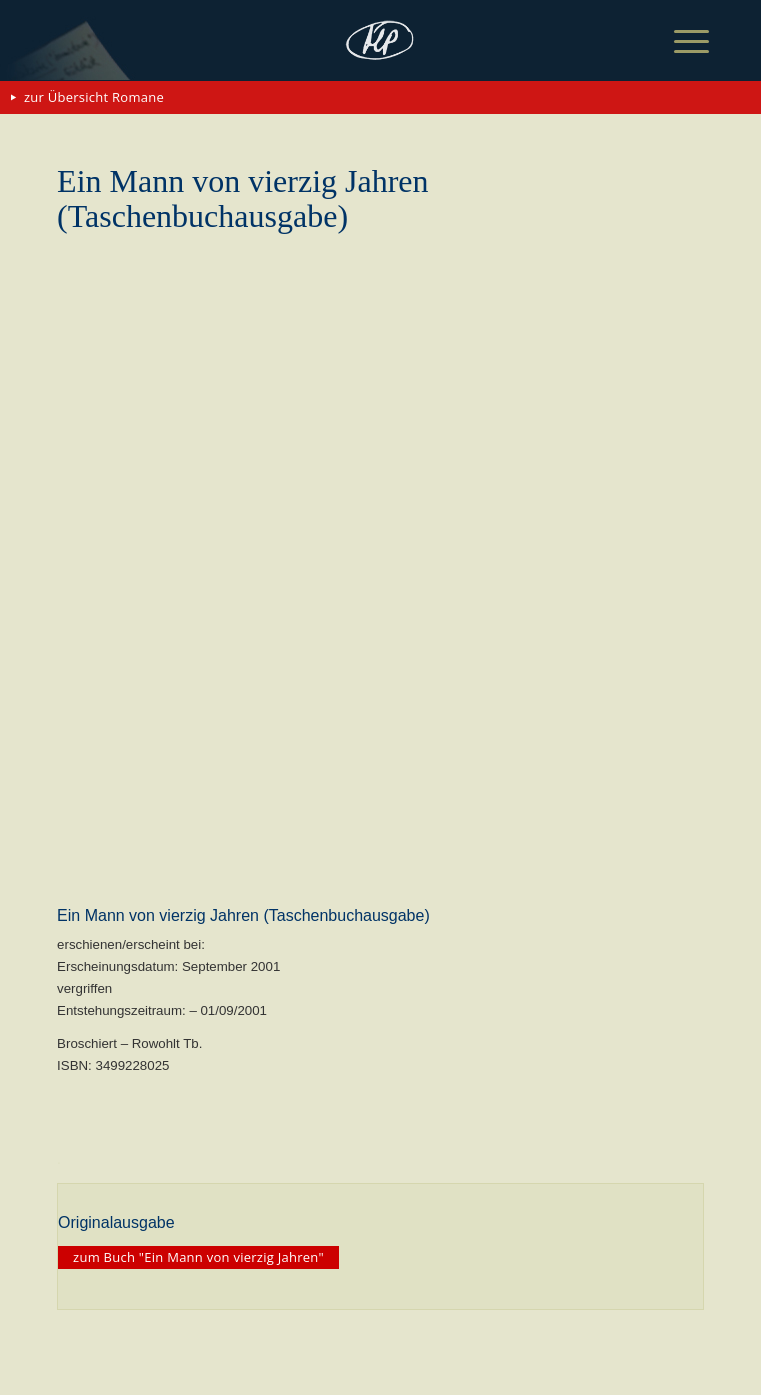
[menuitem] (676, 42)
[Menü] (676, 42)
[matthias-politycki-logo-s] (380, 40)
